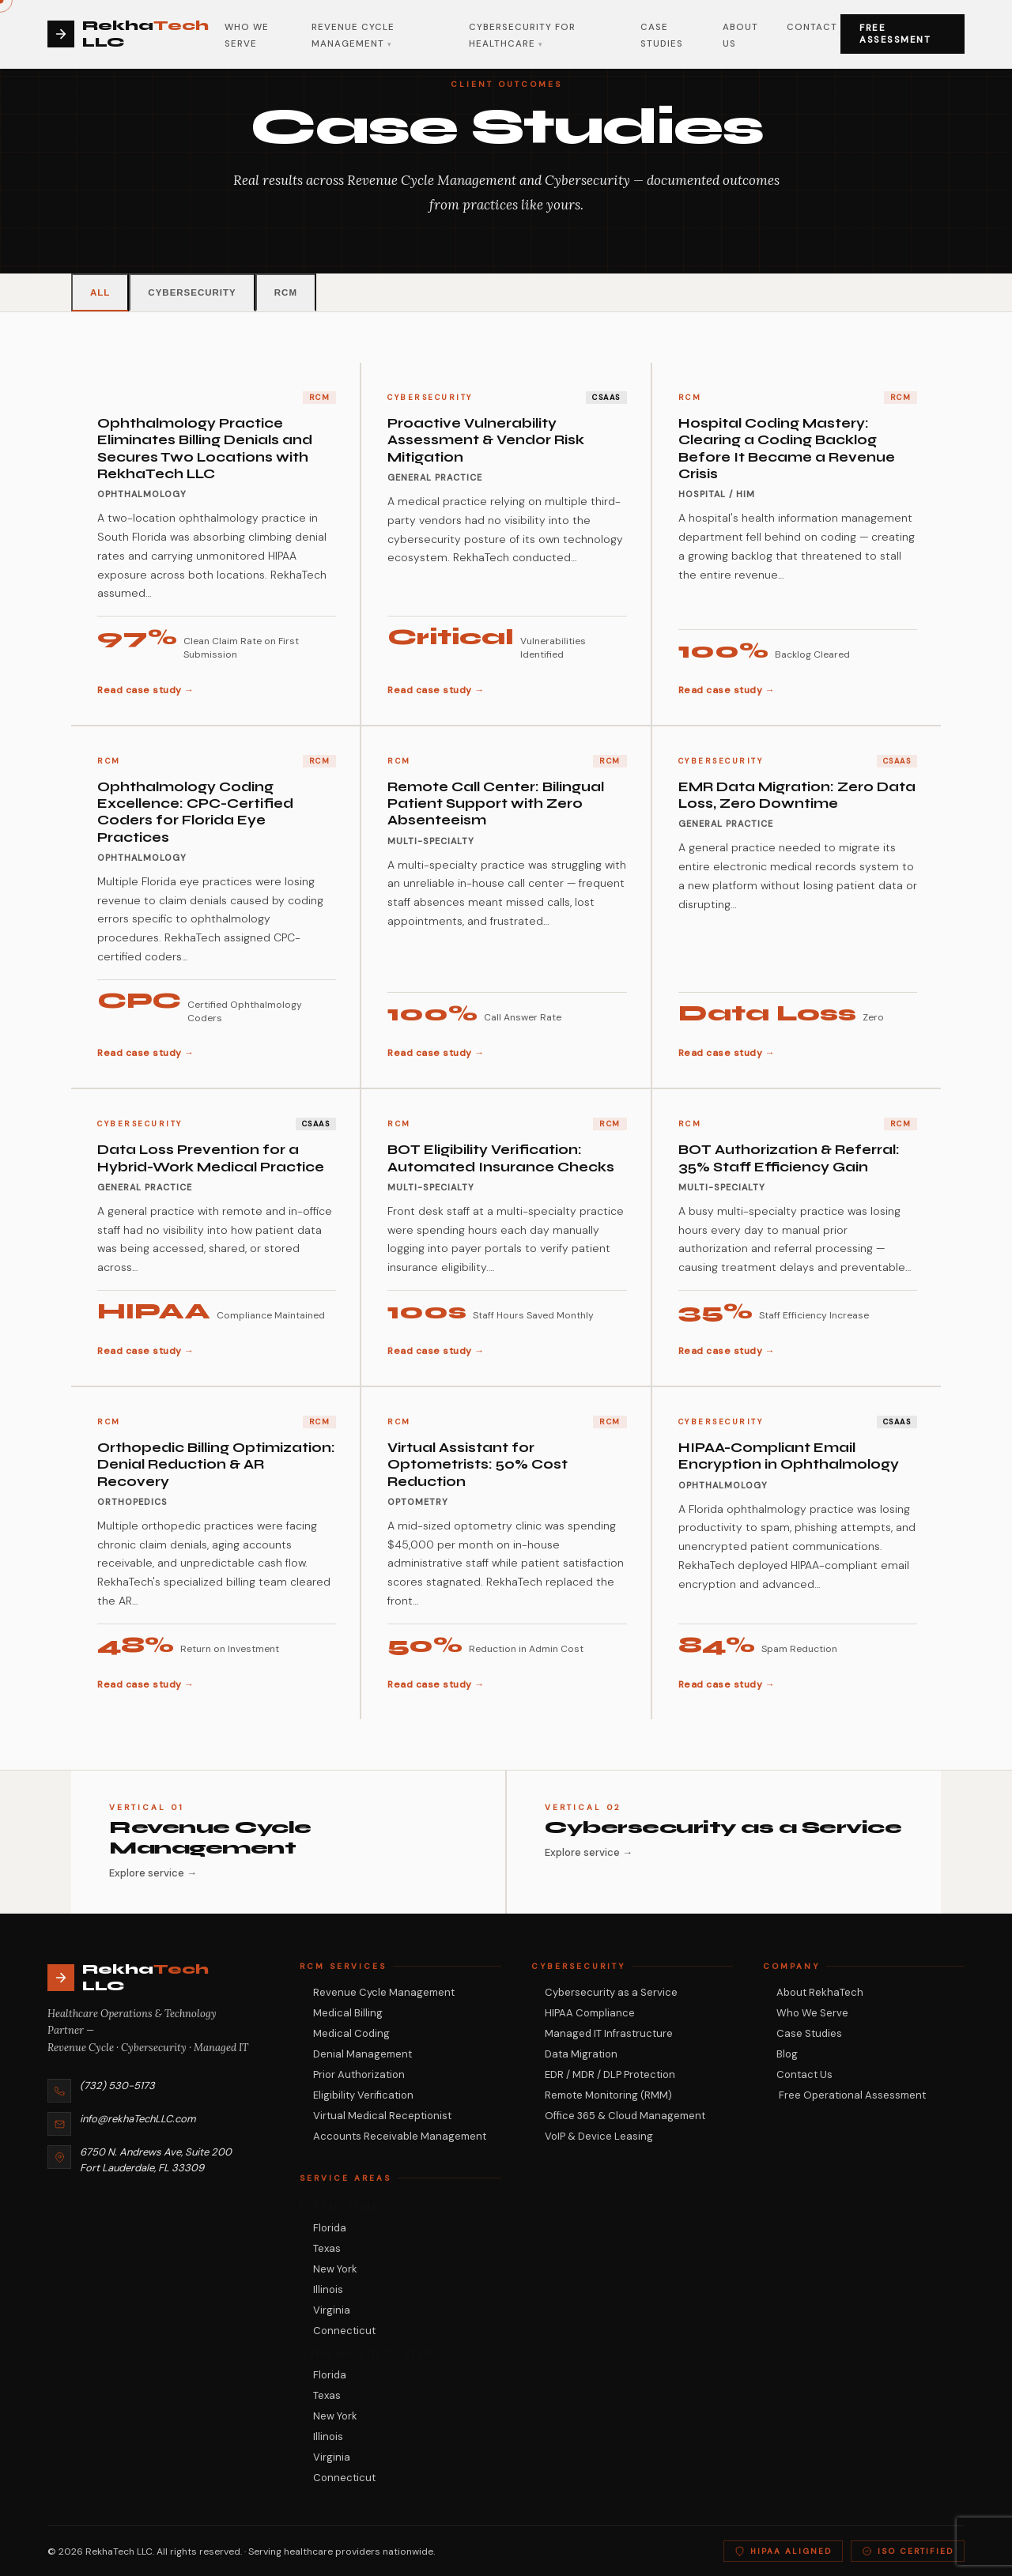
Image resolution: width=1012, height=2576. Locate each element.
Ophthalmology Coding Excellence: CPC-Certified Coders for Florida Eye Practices (195, 812)
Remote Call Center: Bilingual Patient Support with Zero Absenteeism (495, 804)
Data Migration (581, 2054)
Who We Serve (812, 2013)
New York (335, 2269)
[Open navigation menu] (838, 34)
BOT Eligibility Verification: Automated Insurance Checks (500, 1158)
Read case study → (145, 690)
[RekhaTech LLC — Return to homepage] (148, 1977)
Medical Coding (351, 2033)
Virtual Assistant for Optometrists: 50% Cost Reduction (477, 1464)
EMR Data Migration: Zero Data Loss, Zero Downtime (797, 795)
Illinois (328, 2289)
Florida (329, 2228)
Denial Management (362, 2054)
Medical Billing (348, 2013)
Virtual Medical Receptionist (382, 2115)
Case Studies (809, 2033)
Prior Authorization (359, 2074)
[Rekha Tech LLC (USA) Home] (136, 34)
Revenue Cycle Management (384, 1992)
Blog (787, 2054)
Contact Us (804, 2074)
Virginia (331, 2310)
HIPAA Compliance (590, 2013)
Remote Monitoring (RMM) (608, 2095)
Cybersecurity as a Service (611, 1992)
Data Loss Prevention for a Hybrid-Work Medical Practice (210, 1158)
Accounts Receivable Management (399, 2136)
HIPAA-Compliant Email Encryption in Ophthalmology (788, 1456)
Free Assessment (895, 34)
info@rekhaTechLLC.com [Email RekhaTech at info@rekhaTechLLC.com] (138, 2118)
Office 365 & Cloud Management (625, 2115)
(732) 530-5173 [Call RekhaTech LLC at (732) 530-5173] (117, 2085)
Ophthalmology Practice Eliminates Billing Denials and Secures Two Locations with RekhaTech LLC (204, 448)
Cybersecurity (192, 292)
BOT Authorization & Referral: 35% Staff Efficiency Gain (789, 1158)
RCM (285, 292)
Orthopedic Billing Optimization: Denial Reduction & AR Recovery (216, 1464)
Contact (812, 27)
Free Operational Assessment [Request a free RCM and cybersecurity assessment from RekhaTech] (851, 2095)
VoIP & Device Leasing (599, 2136)
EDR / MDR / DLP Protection (610, 2074)
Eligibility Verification (363, 2095)
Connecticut (344, 2330)
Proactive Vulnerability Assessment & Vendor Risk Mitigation (485, 440)
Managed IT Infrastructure (609, 2033)
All (100, 292)
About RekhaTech (819, 1992)
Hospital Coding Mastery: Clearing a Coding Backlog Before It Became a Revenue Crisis (786, 448)
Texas (327, 2248)
